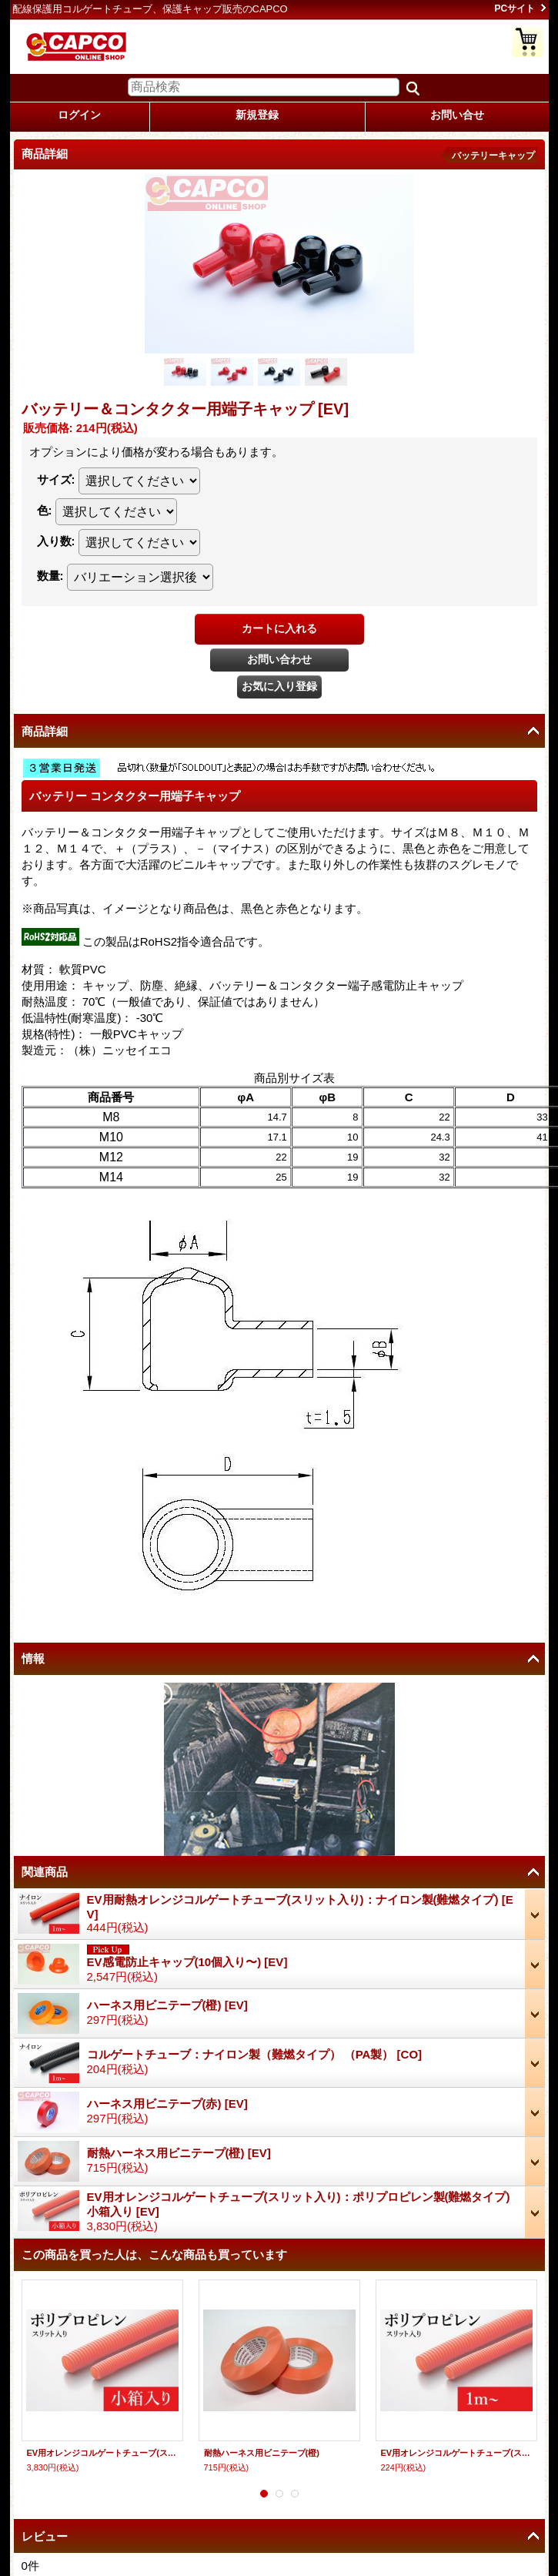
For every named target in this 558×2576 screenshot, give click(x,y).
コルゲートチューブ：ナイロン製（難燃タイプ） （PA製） (255, 2054)
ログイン (79, 115)
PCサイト (515, 8)
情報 (33, 1658)
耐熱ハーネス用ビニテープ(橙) (179, 2152)
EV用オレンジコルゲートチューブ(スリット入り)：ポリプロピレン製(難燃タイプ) (456, 2452)
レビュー (45, 2536)
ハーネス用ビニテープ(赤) (167, 2103)
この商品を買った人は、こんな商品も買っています (154, 2254)
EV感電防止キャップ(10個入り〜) (187, 1961)
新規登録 (257, 115)
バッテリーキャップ (493, 155)
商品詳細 (45, 731)
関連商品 (45, 1871)
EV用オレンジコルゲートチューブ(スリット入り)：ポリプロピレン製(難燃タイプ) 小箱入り (102, 2452)
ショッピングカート (527, 41)
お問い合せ (457, 115)
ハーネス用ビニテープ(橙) (167, 2005)
